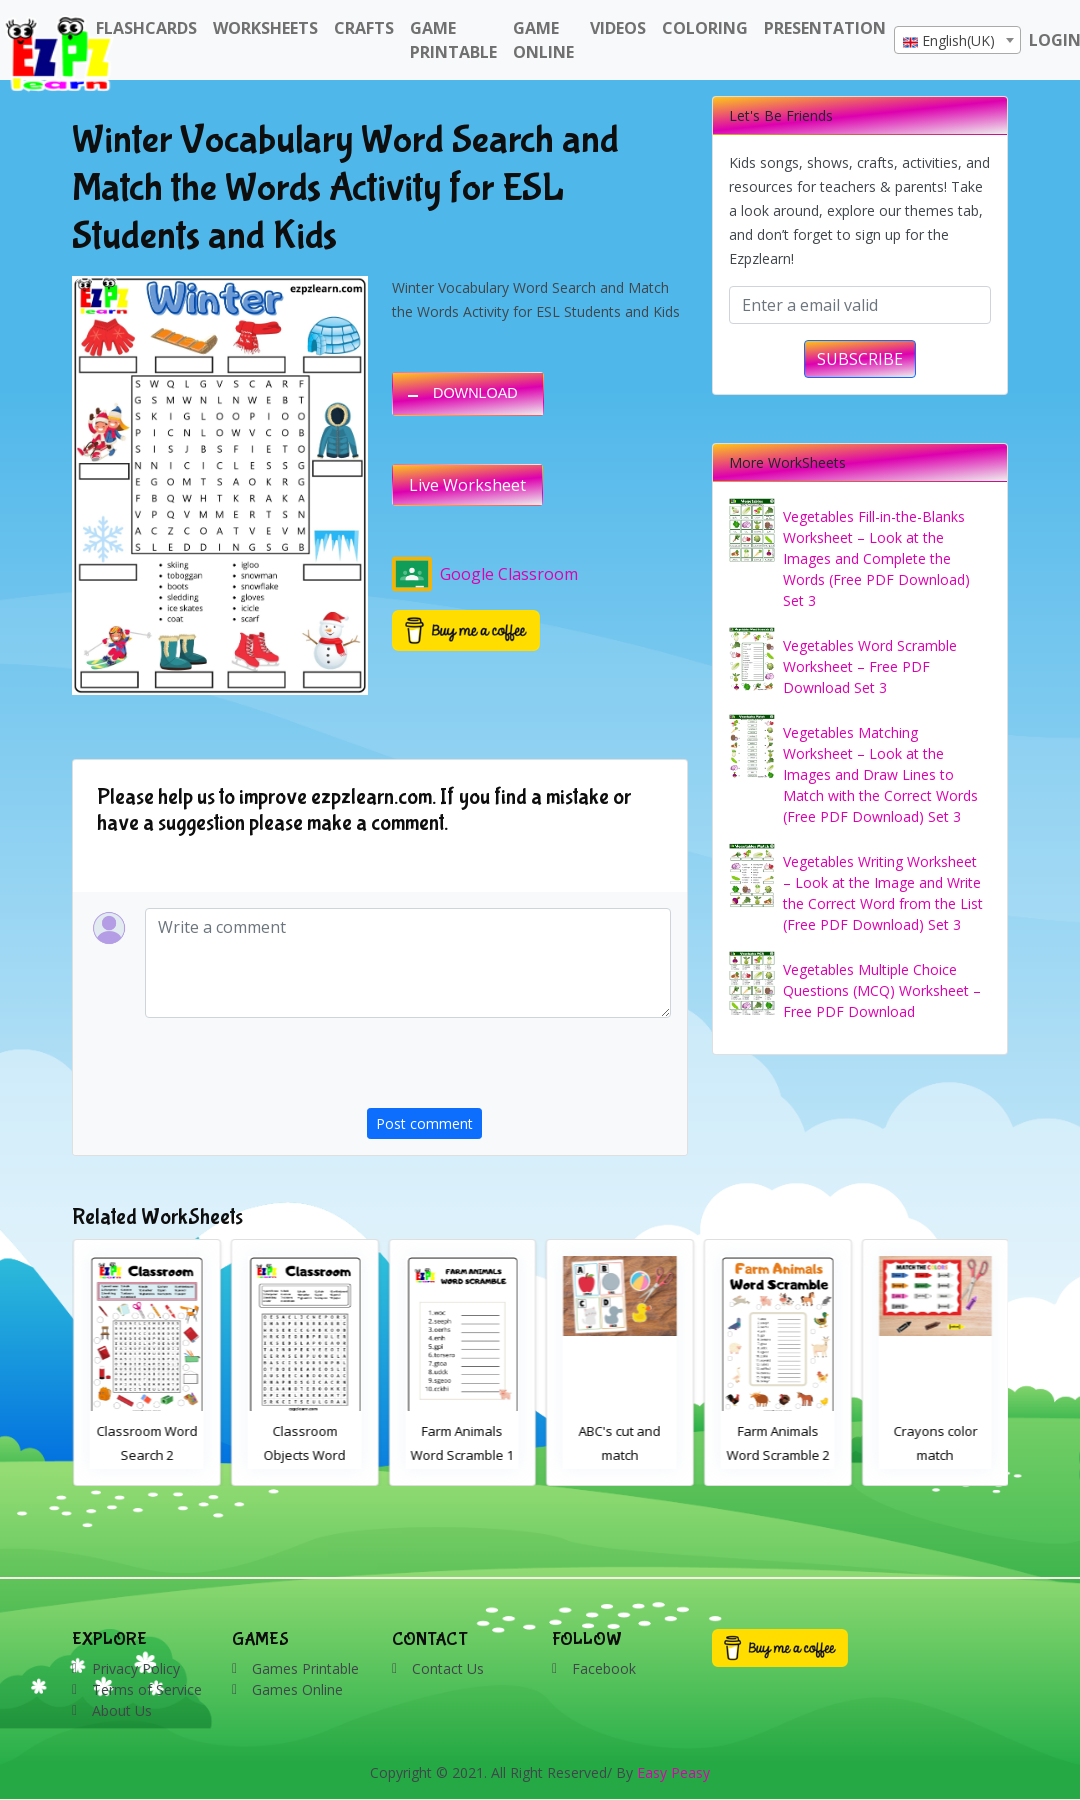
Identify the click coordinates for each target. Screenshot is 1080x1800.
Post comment (424, 1123)
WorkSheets (265, 28)
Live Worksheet (467, 485)
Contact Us (448, 1668)
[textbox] (957, 41)
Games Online (297, 1689)
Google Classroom (485, 574)
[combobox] (957, 40)
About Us (122, 1710)
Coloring (705, 28)
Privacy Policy (136, 1668)
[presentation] (519, 1069)
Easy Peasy (673, 1772)
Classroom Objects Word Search (462, 1455)
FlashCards (146, 28)
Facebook (604, 1668)
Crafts (364, 28)
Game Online (543, 40)
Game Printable (453, 40)
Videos (618, 28)
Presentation (825, 28)
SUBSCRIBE (860, 359)
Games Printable (305, 1668)
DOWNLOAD (475, 393)
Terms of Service (147, 1689)
